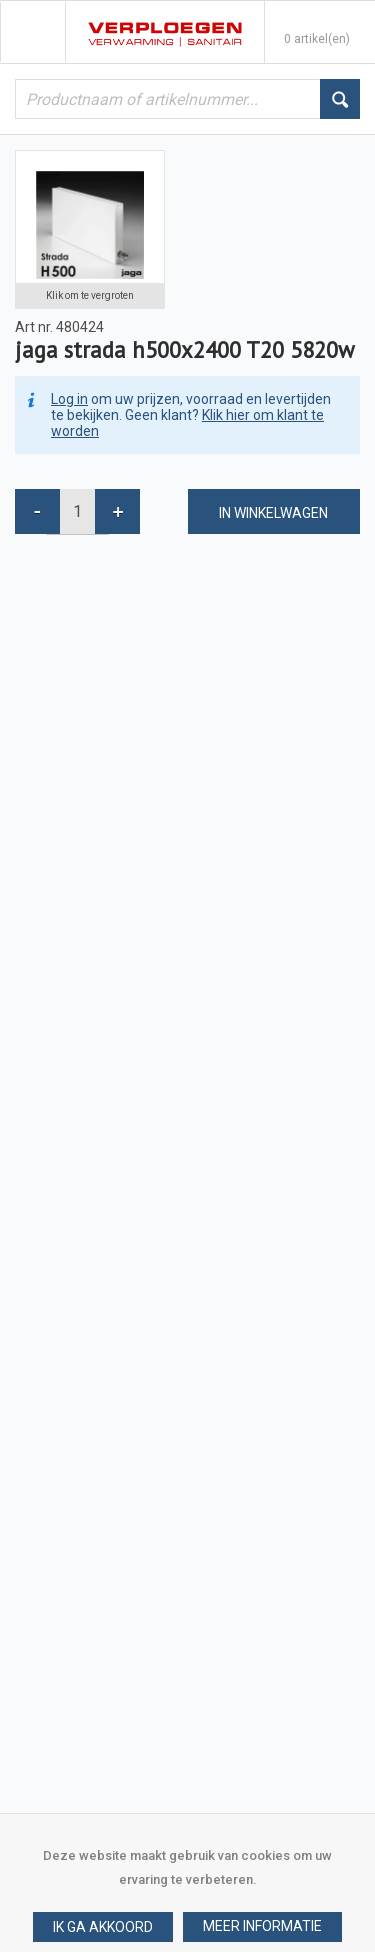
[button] (262, 1927)
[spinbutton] (77, 511)
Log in (69, 399)
